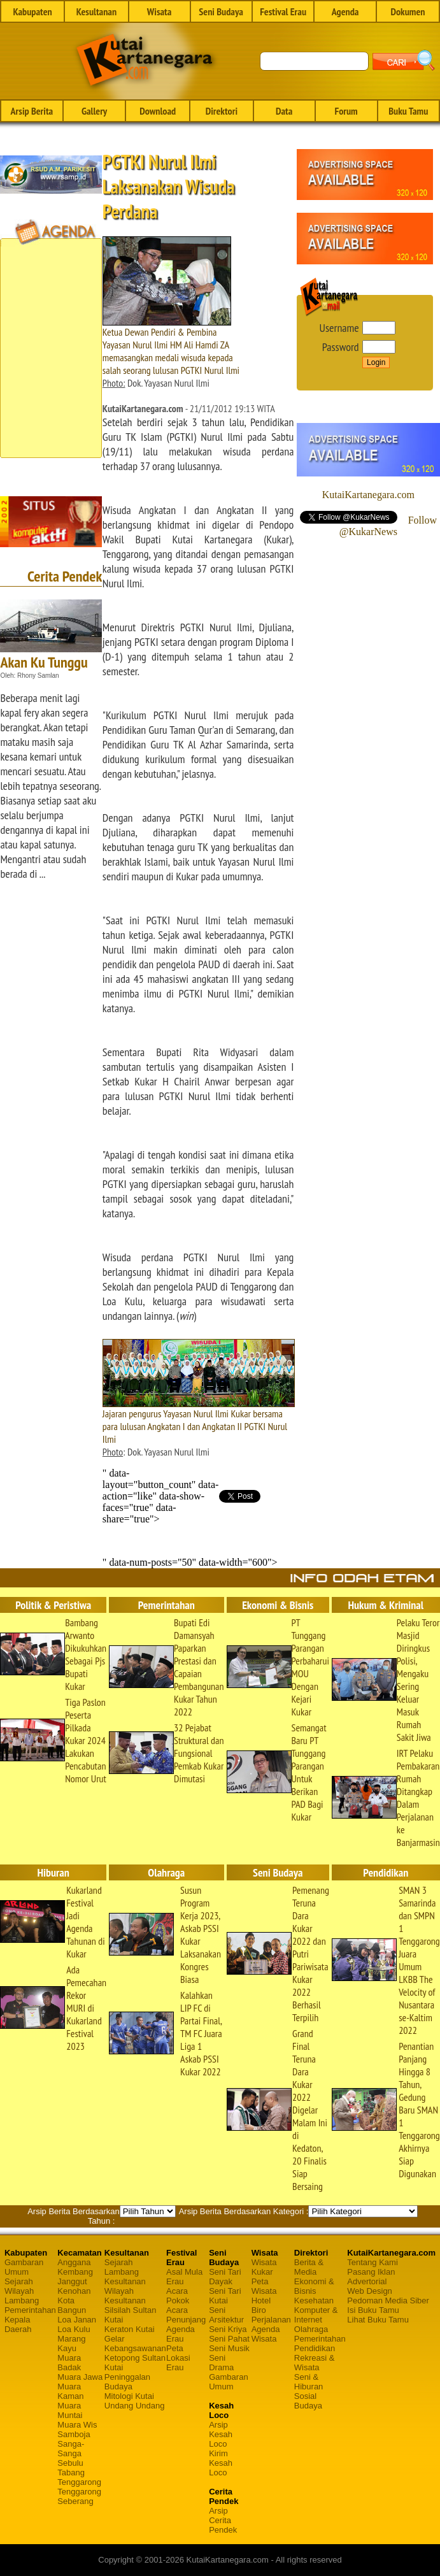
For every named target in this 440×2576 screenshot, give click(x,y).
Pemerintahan (30, 2310)
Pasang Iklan (371, 2272)
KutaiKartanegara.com (368, 494)
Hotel (261, 2300)
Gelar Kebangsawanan (135, 2343)
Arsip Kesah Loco (220, 2434)
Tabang (71, 2472)
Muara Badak (69, 2362)
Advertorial (367, 2281)
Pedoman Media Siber (388, 2300)
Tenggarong (79, 2482)
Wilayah (19, 2291)
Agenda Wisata (266, 2333)
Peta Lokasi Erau (178, 2357)
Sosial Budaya (308, 2400)
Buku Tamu (408, 110)
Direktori (222, 110)
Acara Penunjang (186, 2314)
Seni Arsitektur (226, 2314)
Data (284, 110)
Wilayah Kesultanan (125, 2295)
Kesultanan (96, 11)
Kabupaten (32, 11)
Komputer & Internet (316, 2314)
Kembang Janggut (75, 2276)
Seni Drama (221, 2362)
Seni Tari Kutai (225, 2295)
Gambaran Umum (23, 2267)
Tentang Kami (372, 2262)
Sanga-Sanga (70, 2448)
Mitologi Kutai (129, 2396)
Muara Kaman (70, 2391)
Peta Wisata (264, 2286)
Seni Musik (229, 2348)
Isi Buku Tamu (373, 2310)
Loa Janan (76, 2319)
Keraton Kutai (129, 2329)
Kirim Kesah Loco (220, 2463)
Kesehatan (314, 2300)
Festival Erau (283, 11)
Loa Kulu (73, 2329)
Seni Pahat (229, 2338)
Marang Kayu (71, 2343)
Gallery (94, 110)
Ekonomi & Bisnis (314, 2286)
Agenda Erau (180, 2333)
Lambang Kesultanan (125, 2276)
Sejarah (18, 2281)
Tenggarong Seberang (79, 2496)
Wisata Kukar (264, 2267)
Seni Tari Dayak (225, 2276)
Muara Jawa (80, 2377)
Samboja (73, 2434)
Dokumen (407, 11)
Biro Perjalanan (271, 2314)
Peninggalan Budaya (127, 2381)
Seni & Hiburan (308, 2381)
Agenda (345, 11)
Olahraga (311, 2329)
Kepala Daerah (18, 2324)
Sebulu (70, 2463)
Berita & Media (308, 2267)
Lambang (21, 2300)
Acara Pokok (177, 2295)
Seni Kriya (227, 2329)
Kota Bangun (71, 2305)
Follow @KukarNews (388, 526)
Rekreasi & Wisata (314, 2362)
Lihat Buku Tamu (378, 2319)
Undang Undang (134, 2405)
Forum (345, 110)
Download (157, 110)
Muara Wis (77, 2424)
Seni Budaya (221, 11)
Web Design (369, 2291)
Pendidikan (314, 2348)
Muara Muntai (69, 2410)
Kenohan (73, 2291)
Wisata (159, 11)
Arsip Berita (32, 110)
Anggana (73, 2262)
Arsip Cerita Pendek (223, 2520)
